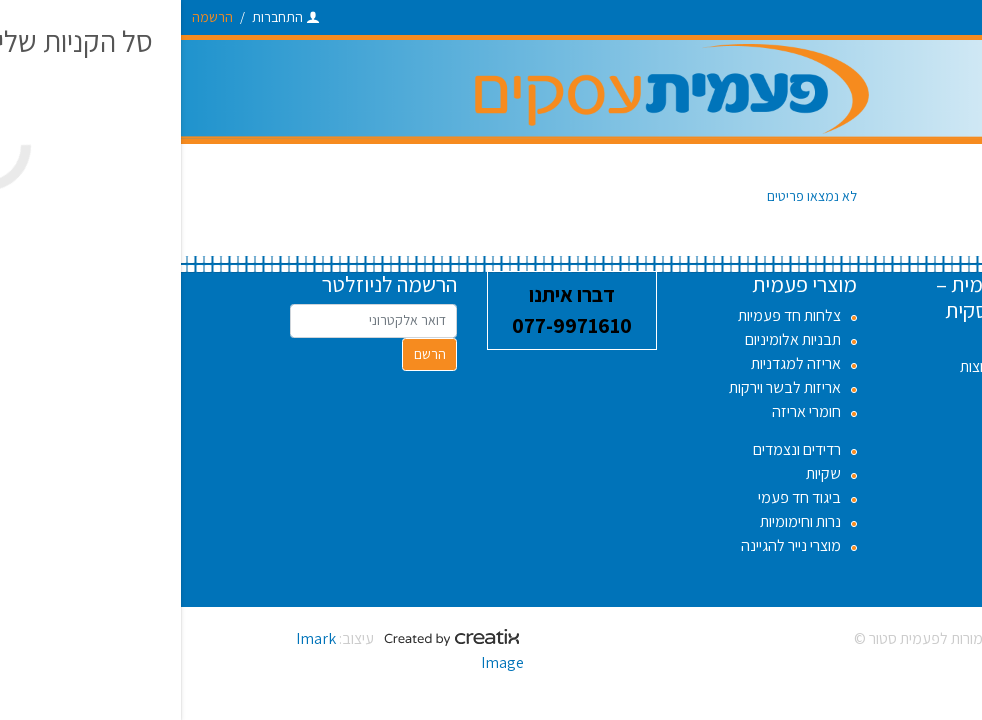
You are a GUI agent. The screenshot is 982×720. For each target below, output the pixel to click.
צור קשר (836, 462)
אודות (844, 414)
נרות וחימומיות (619, 521)
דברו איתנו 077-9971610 (391, 310)
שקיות (642, 473)
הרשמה (31, 17)
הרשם (249, 354)
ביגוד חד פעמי (618, 497)
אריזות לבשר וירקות (604, 387)
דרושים (839, 342)
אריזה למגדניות (615, 363)
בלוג (847, 438)
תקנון (845, 390)
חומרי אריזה (625, 411)
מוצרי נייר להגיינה (610, 545)
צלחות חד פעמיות (608, 315)
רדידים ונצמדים (616, 449)
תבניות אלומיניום (612, 339)
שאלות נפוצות (819, 366)
